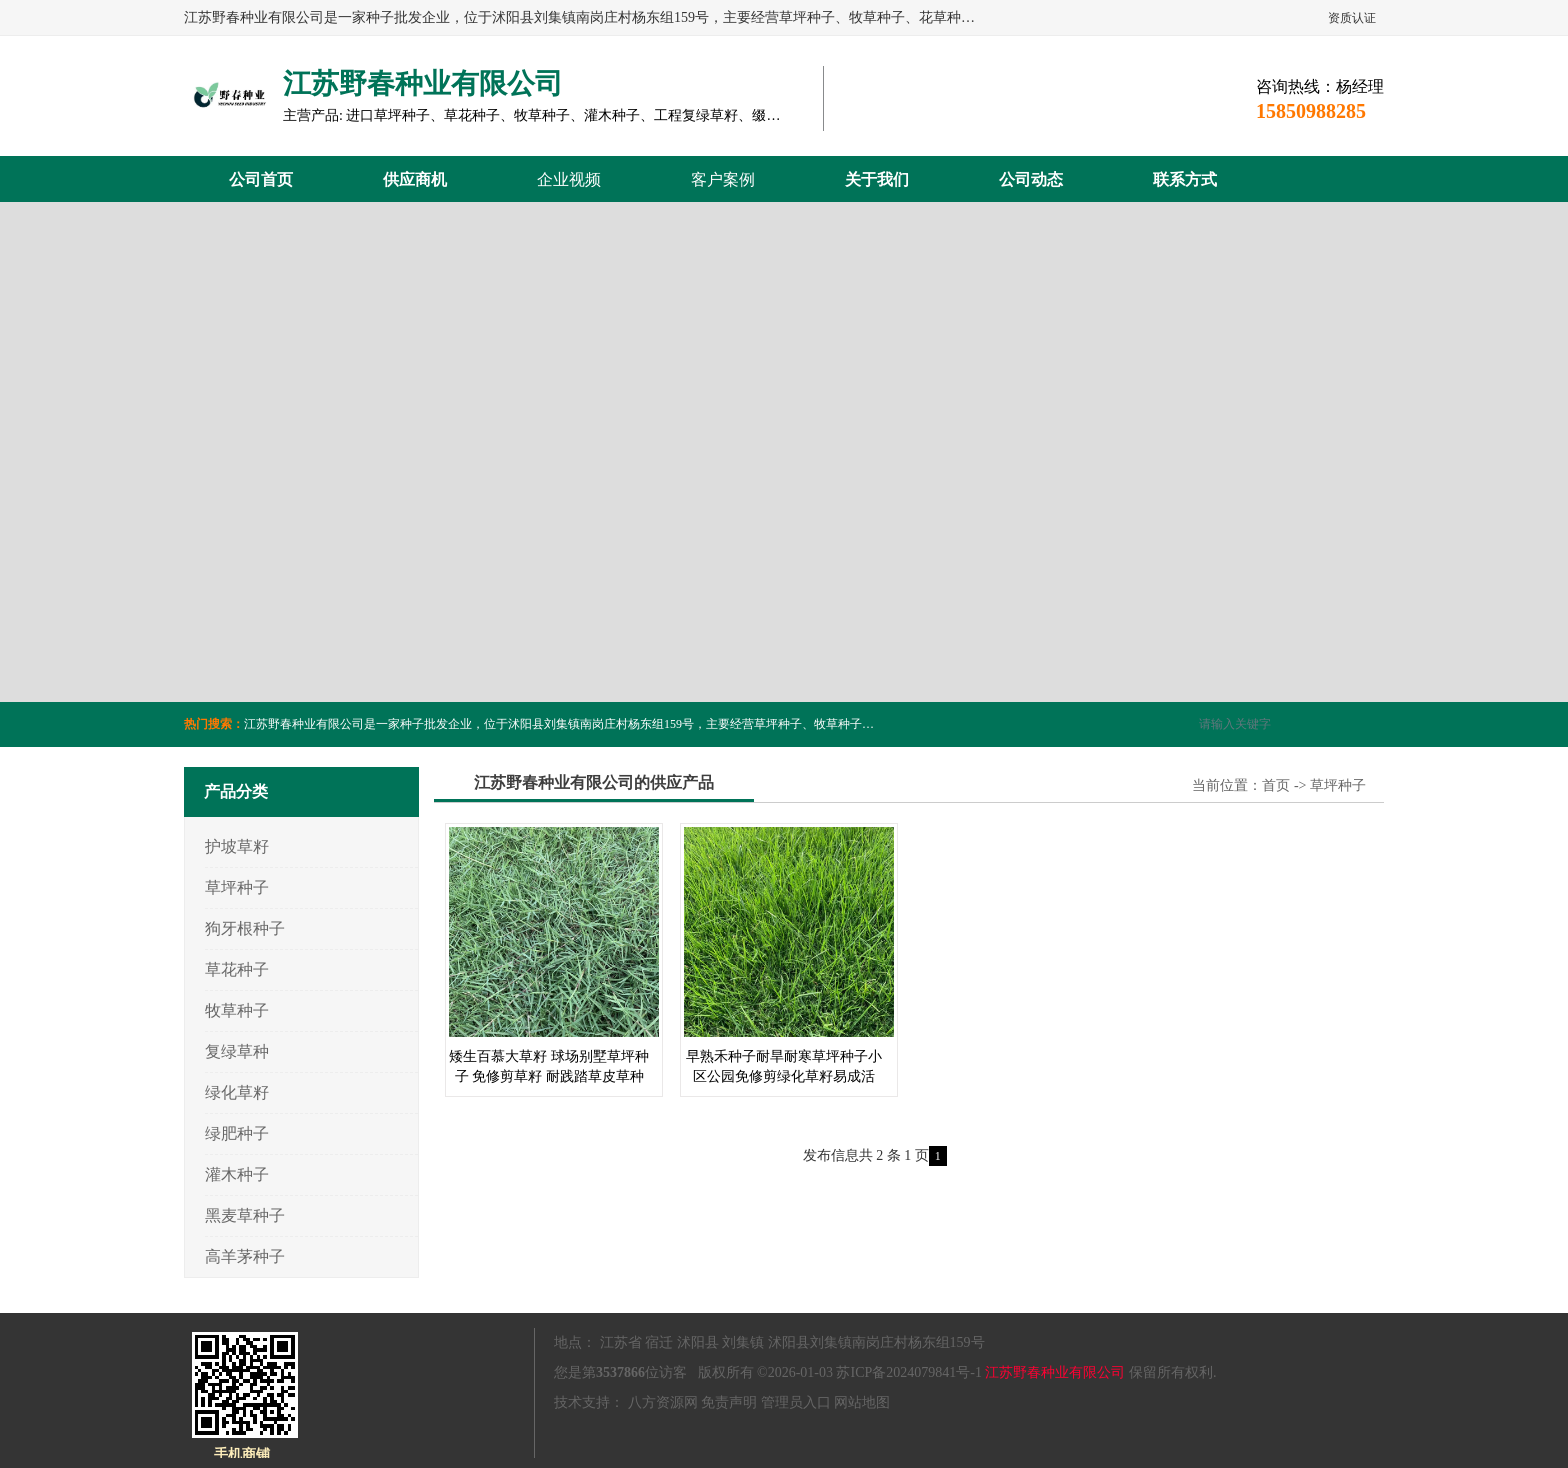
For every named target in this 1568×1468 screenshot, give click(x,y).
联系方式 (1185, 179)
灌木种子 (237, 1174)
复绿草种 (237, 1051)
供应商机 (415, 179)
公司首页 (261, 179)
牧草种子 (237, 1010)
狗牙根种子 (245, 928)
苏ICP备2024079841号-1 (908, 1372)
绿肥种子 (237, 1133)
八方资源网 (663, 1402)
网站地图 (862, 1402)
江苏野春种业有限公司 (1055, 1372)
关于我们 (877, 179)
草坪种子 (237, 887)
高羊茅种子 (245, 1256)
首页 (1276, 785)
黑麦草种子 (245, 1215)
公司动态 (1031, 179)
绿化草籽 (237, 1092)
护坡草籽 (237, 846)
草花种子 (237, 969)
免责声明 (729, 1402)
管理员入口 (796, 1402)
